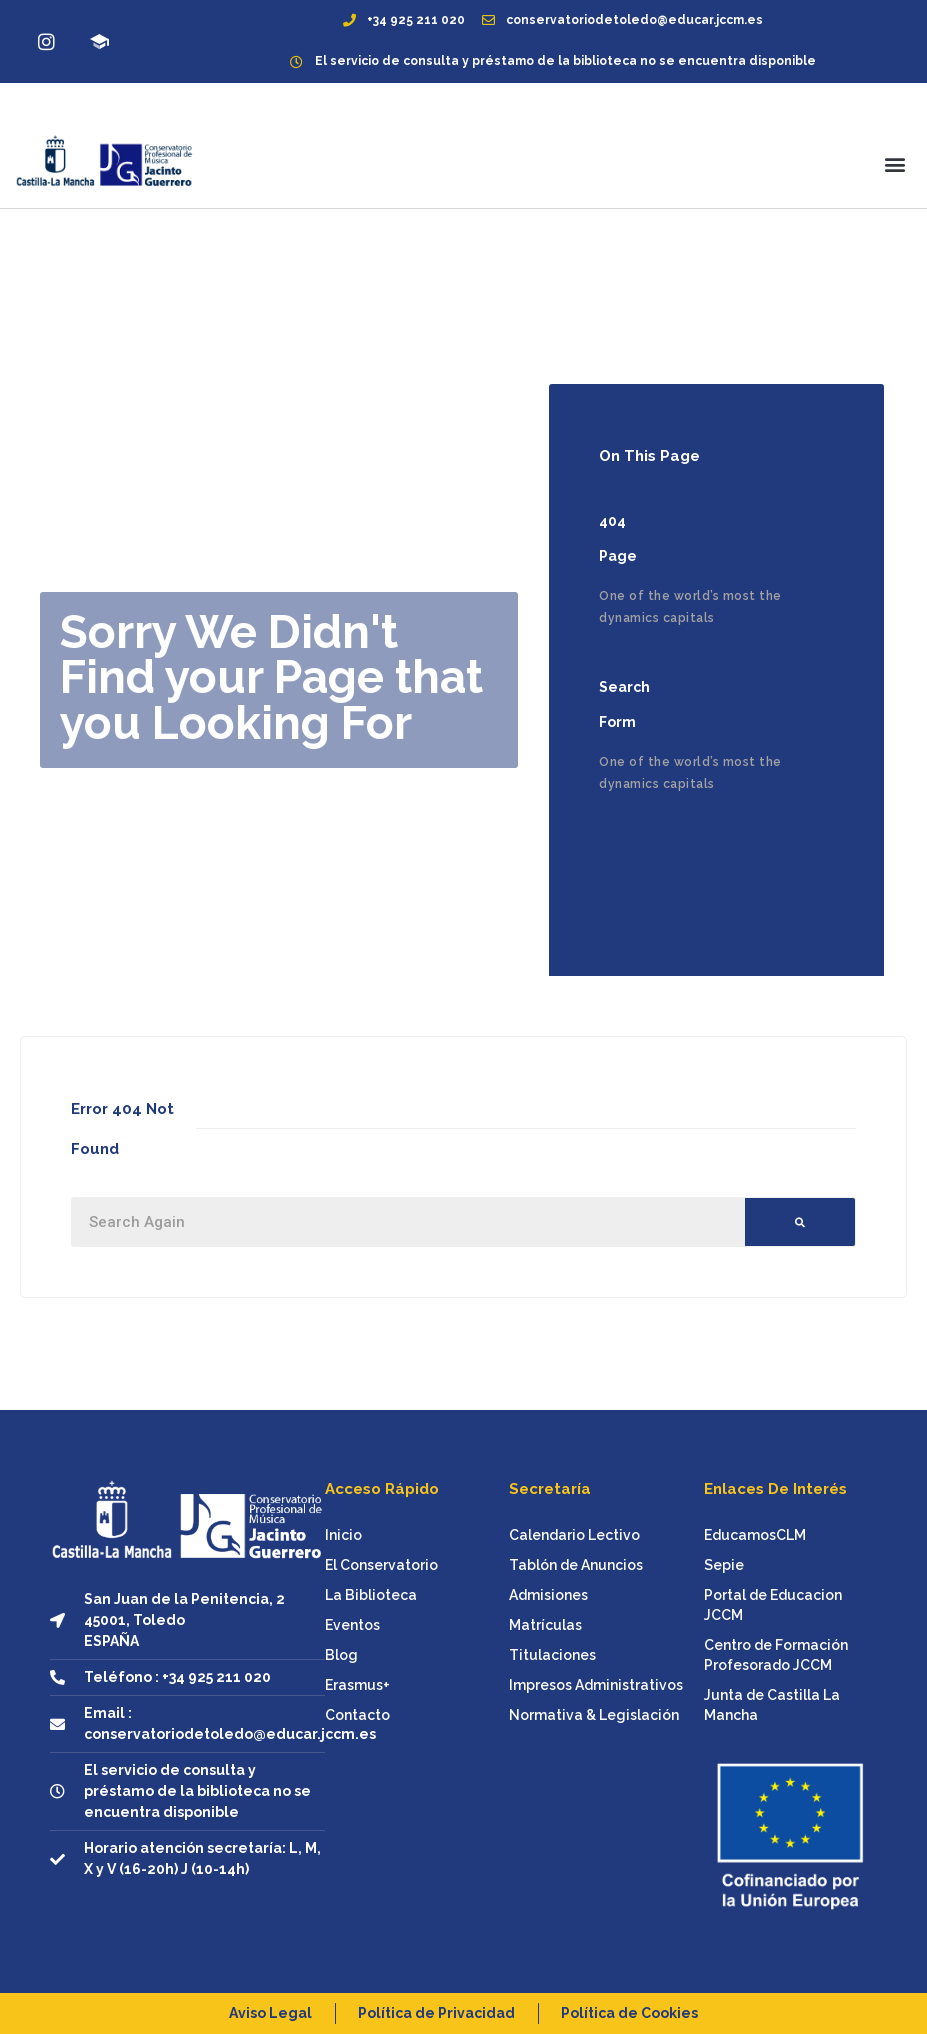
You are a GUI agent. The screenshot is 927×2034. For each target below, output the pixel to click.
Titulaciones (552, 1655)
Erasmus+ (357, 1685)
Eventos (352, 1625)
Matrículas (545, 1625)
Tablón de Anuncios (576, 1565)
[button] (895, 163)
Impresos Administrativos (596, 1685)
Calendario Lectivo (574, 1535)
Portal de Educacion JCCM (773, 1605)
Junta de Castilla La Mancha (772, 1705)
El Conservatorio (381, 1565)
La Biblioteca (371, 1595)
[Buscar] (800, 1222)
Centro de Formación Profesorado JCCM (776, 1655)
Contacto (357, 1715)
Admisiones (548, 1595)
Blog (341, 1655)
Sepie (724, 1565)
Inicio (343, 1535)
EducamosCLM (755, 1535)
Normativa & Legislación (594, 1715)
